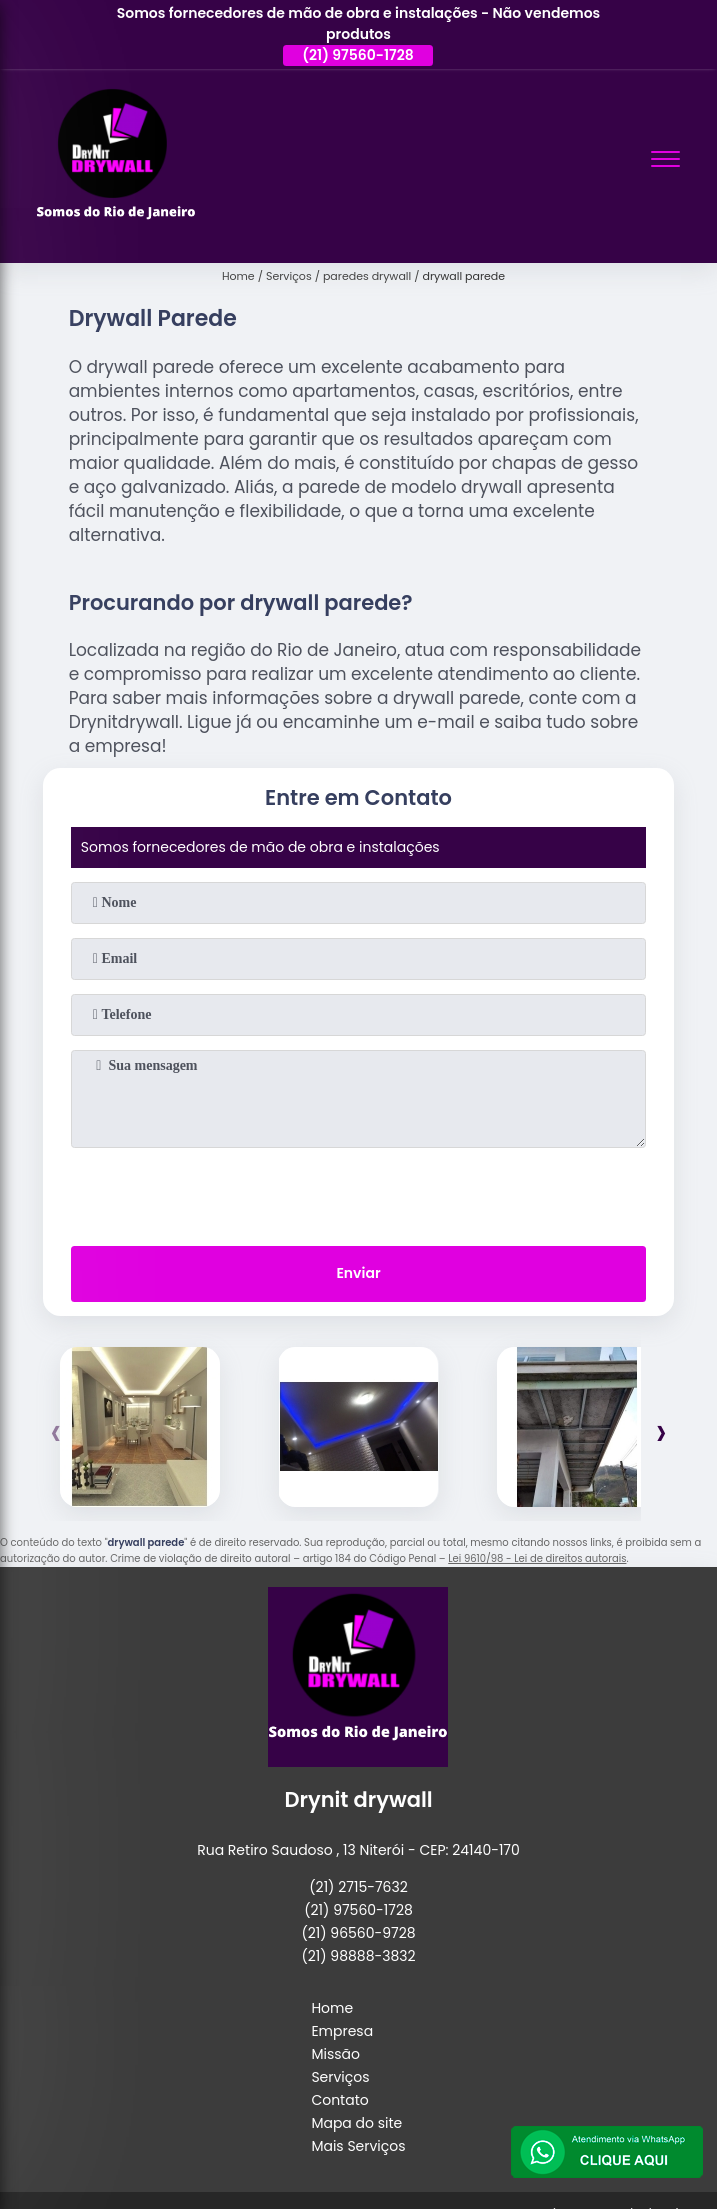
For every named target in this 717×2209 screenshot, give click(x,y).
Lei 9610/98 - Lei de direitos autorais (537, 1558)
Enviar (358, 1273)
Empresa (342, 2031)
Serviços (340, 2077)
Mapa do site (356, 2123)
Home (332, 2008)
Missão (335, 2054)
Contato (339, 2100)
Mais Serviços (358, 2146)
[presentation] (358, 1193)
